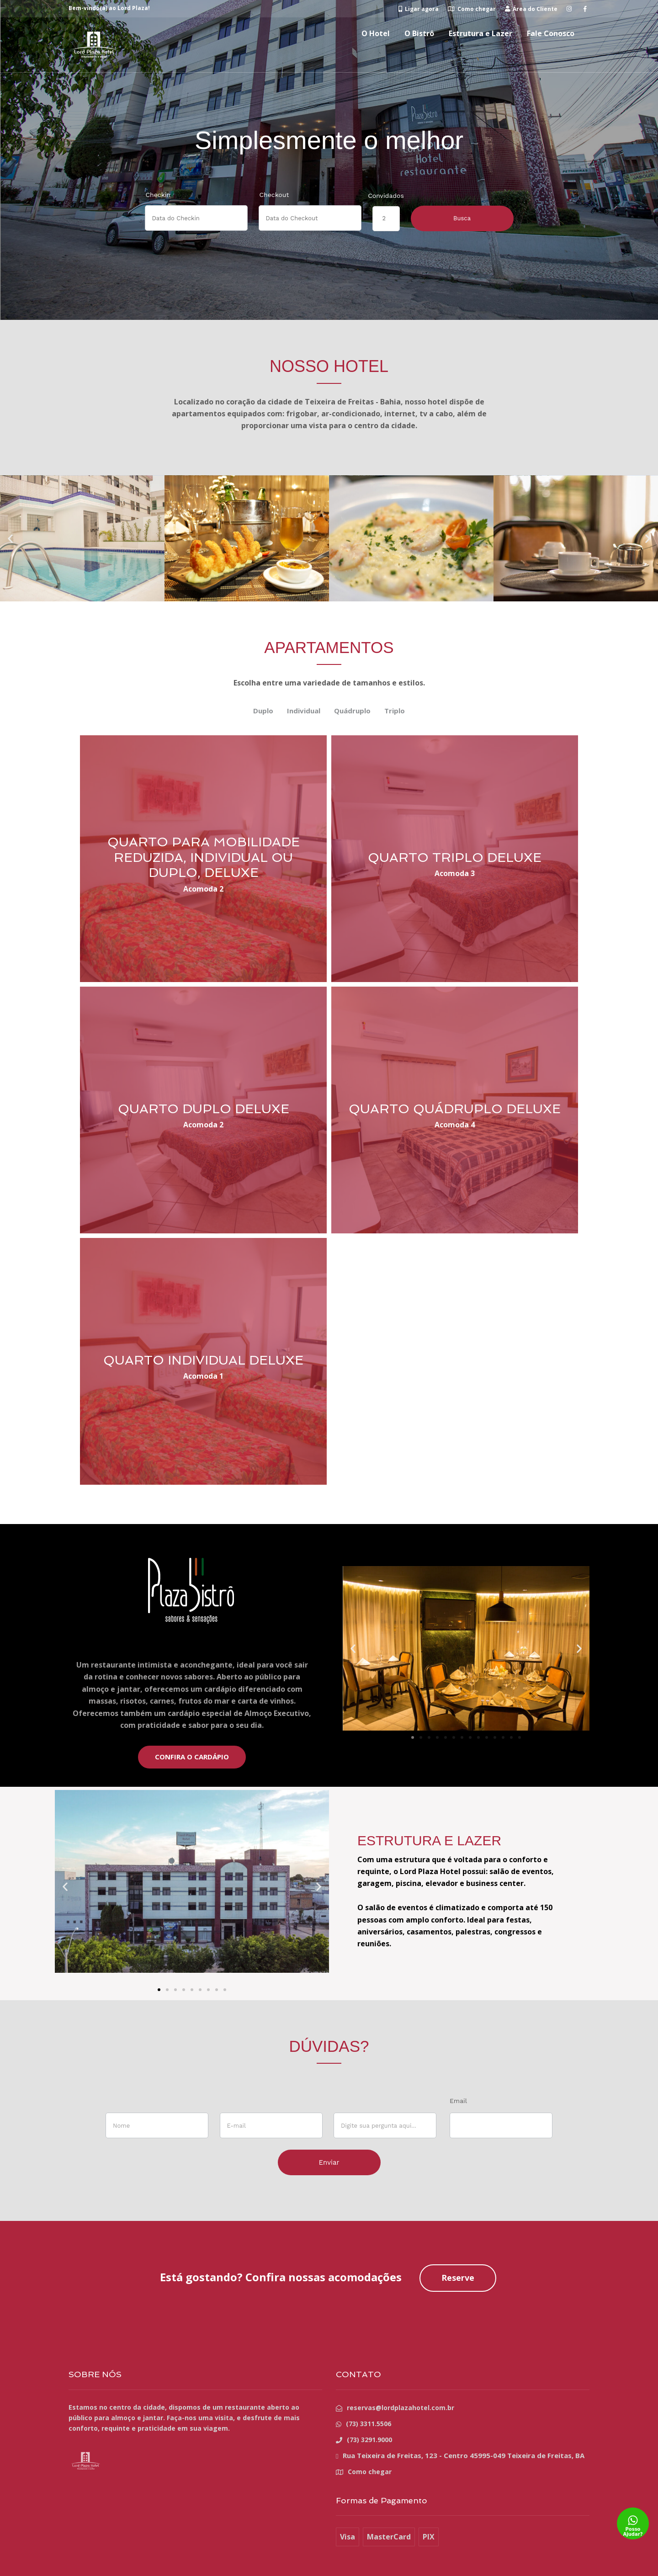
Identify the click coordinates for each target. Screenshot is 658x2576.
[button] (10, 538)
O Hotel (375, 33)
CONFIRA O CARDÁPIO (192, 1756)
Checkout (274, 194)
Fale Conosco (550, 33)
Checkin (158, 194)
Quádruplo (352, 710)
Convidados (386, 195)
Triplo (394, 710)
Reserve (457, 2277)
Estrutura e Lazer (480, 33)
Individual (303, 710)
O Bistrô (419, 33)
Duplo (263, 710)
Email (458, 2100)
